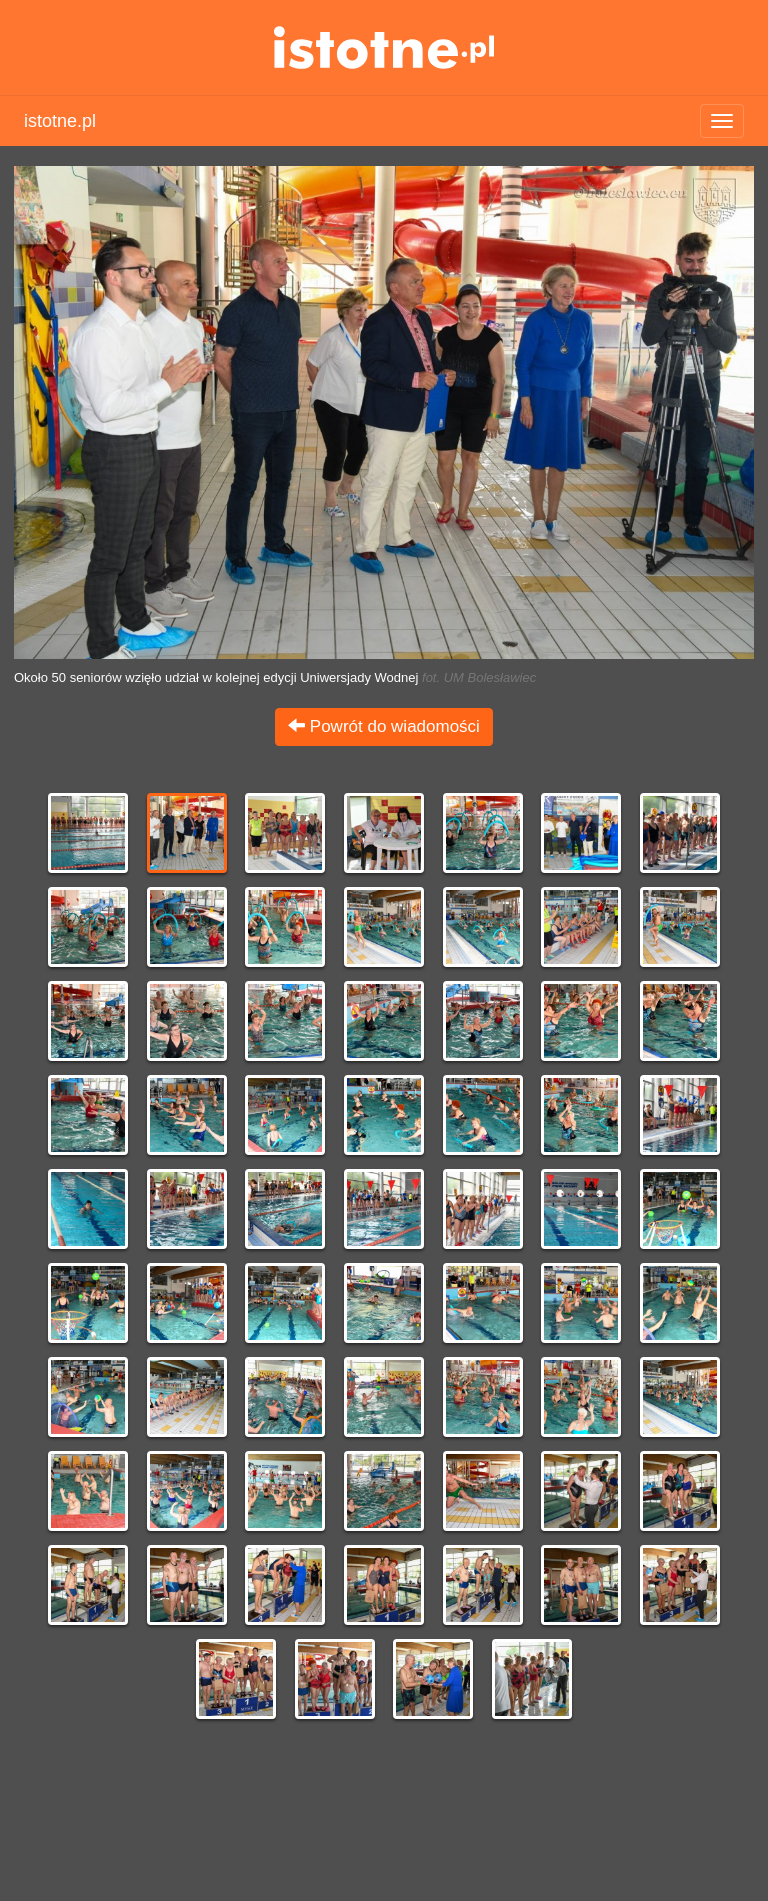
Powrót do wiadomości (384, 726)
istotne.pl (384, 47)
